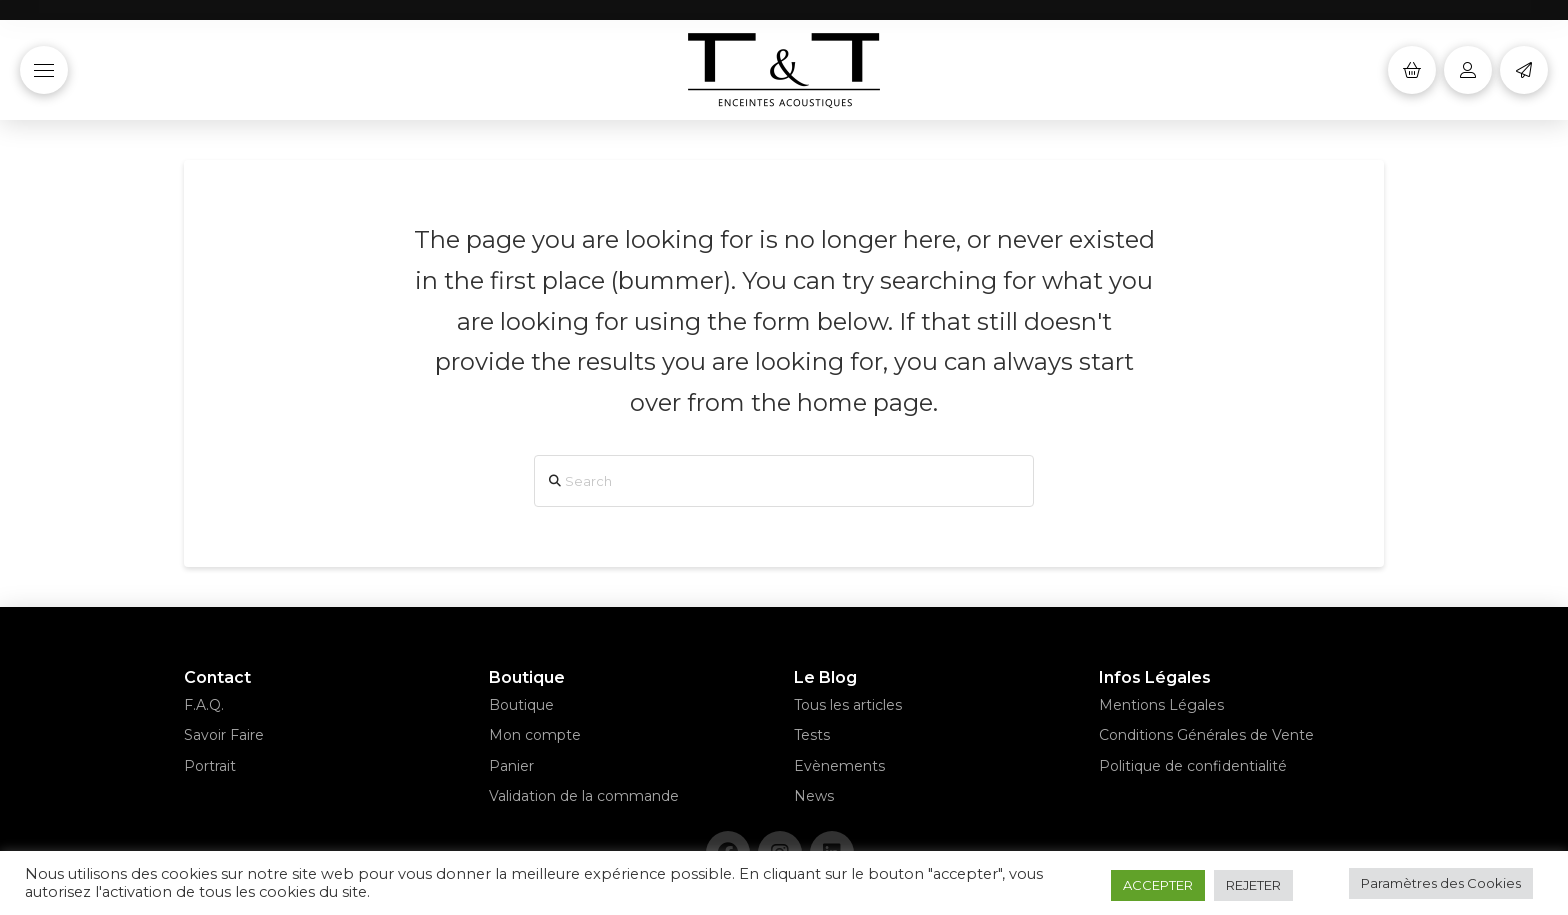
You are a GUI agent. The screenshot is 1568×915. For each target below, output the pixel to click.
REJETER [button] (1253, 885)
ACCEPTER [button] (1158, 885)
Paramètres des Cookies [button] (1441, 883)
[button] (44, 70)
